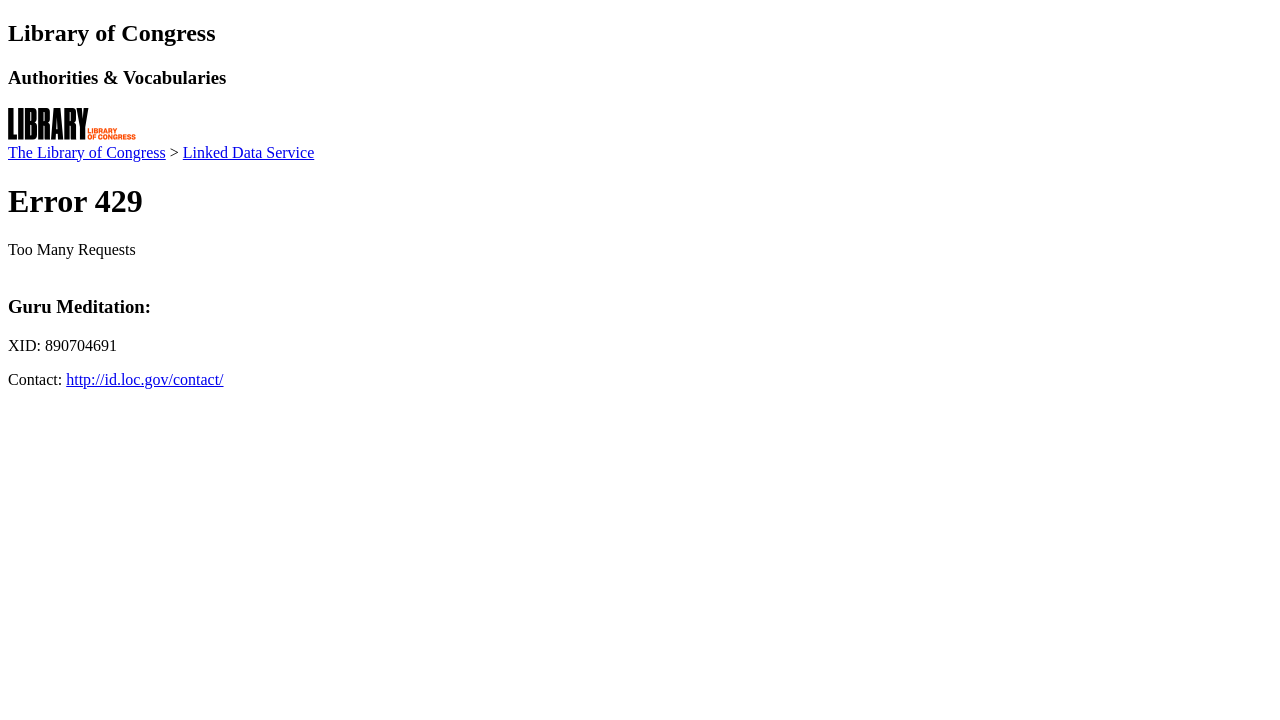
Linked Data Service (249, 152)
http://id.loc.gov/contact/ (144, 379)
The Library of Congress (87, 152)
